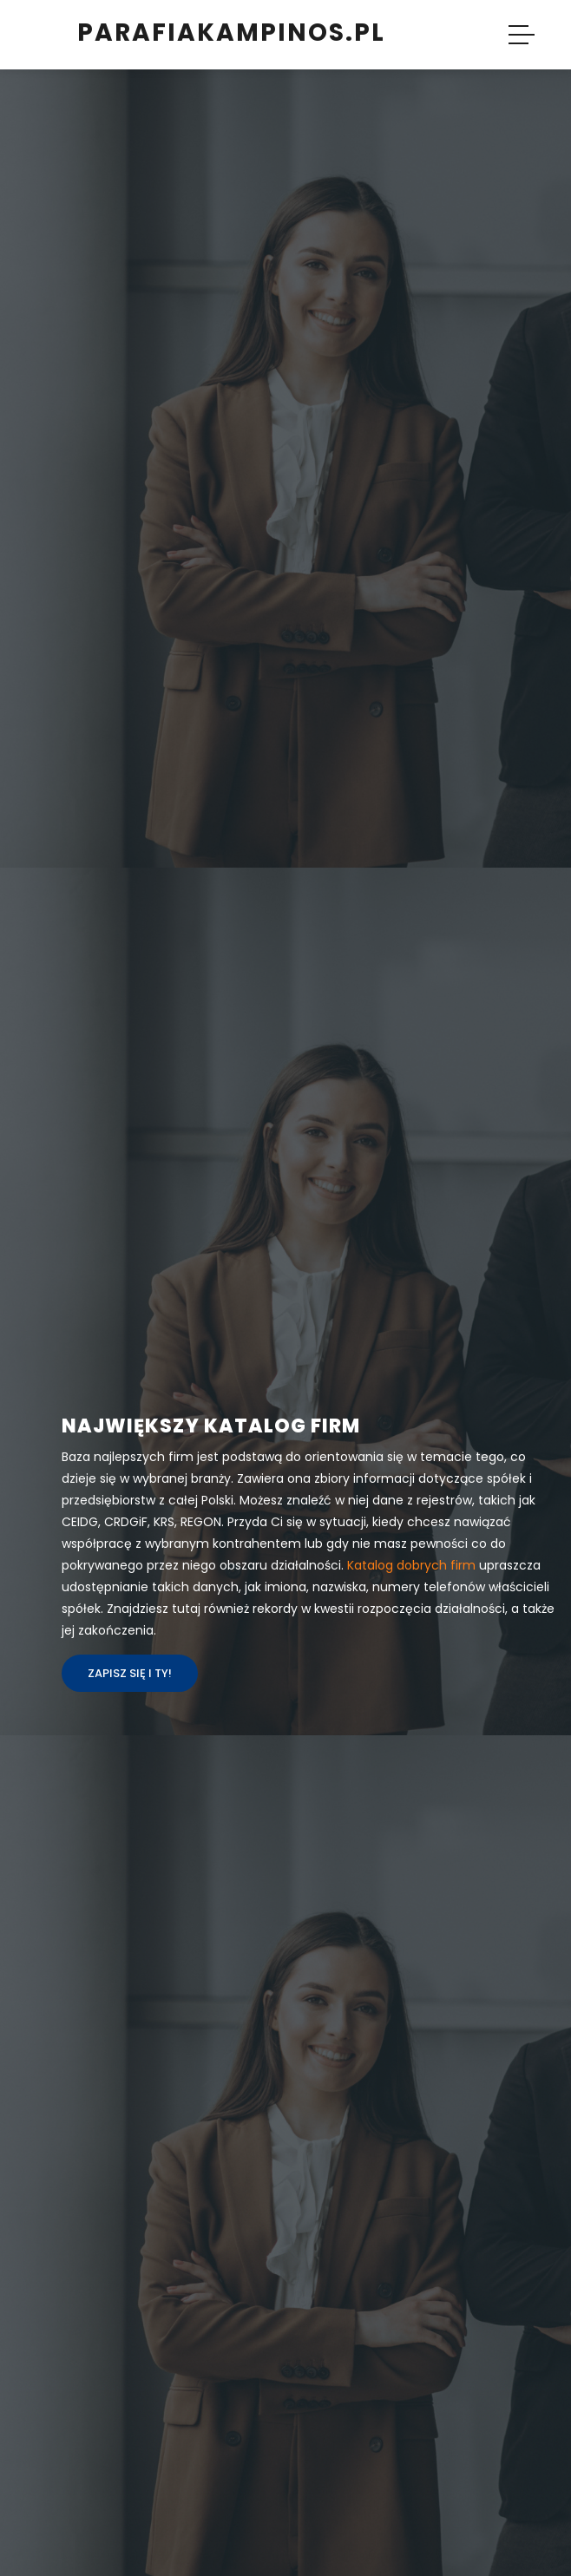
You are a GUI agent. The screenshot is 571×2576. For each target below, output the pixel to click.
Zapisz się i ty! (130, 1673)
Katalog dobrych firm (411, 1565)
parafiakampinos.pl (231, 32)
